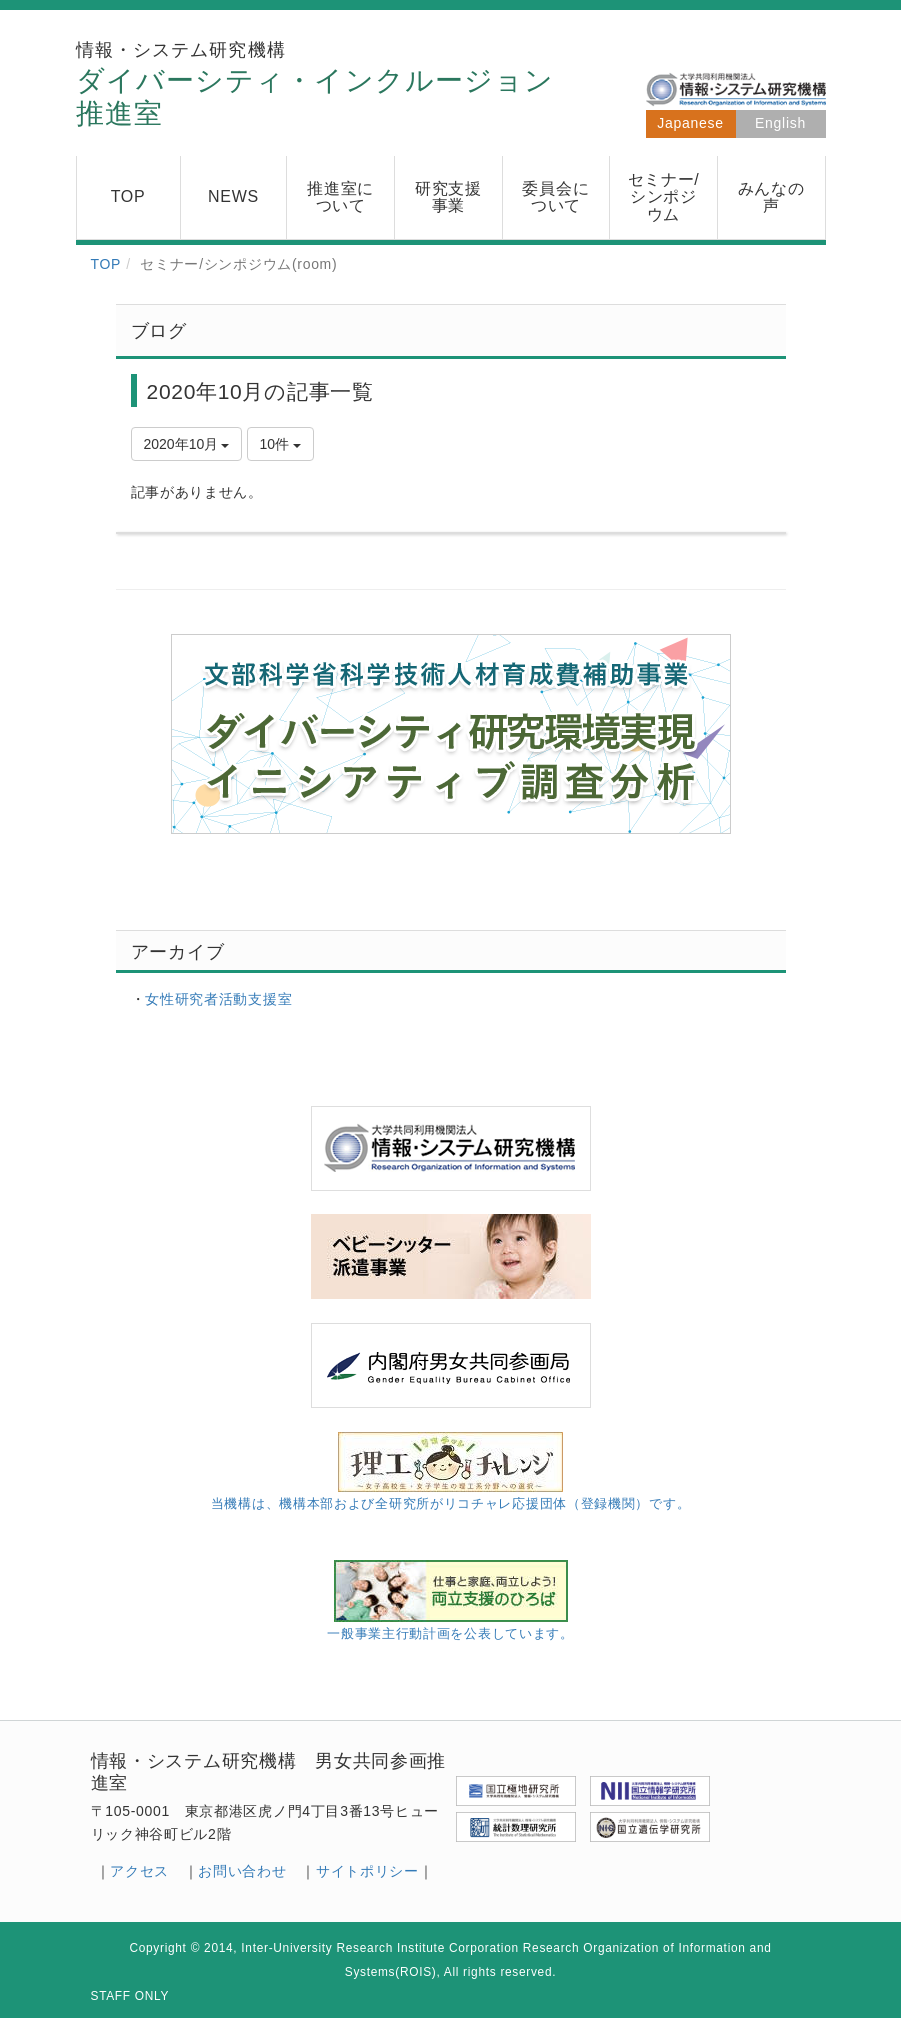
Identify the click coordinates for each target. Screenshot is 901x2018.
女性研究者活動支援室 (218, 999)
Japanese (690, 123)
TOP (106, 264)
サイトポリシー (367, 1871)
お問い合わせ (242, 1871)
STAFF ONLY (130, 1996)
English (780, 123)
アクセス (139, 1871)
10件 (280, 444)
